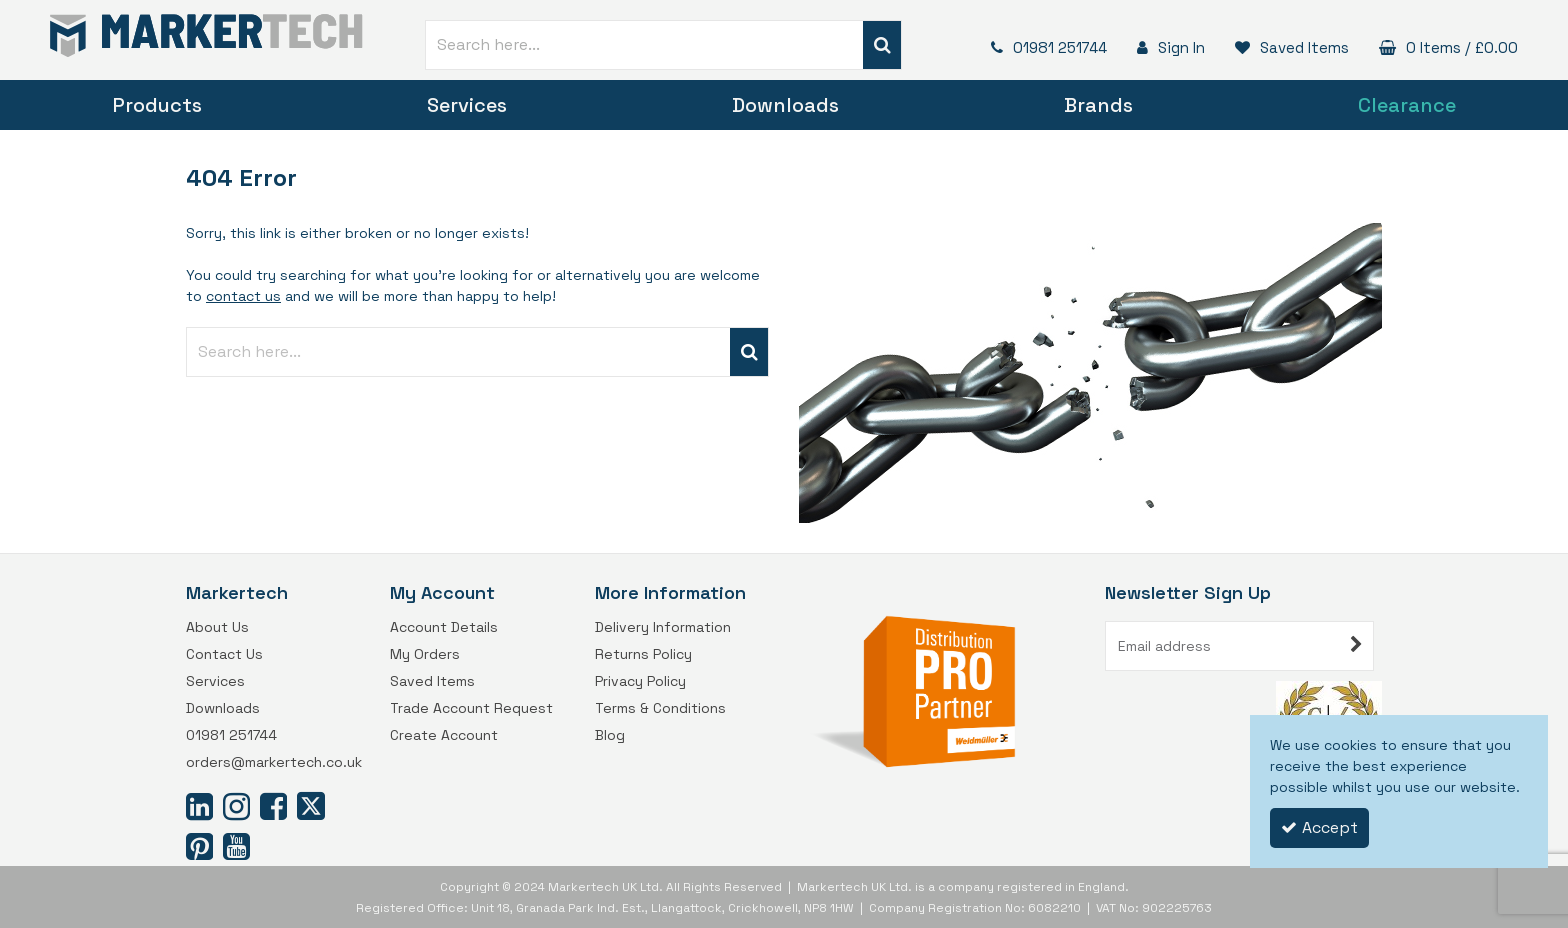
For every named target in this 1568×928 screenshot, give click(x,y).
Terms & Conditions (660, 708)
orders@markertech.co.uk (274, 762)
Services (467, 105)
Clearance (1407, 105)
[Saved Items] (1287, 47)
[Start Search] (882, 45)
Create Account (444, 735)
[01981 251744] (1044, 47)
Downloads (785, 105)
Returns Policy (643, 654)
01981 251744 (231, 735)
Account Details (444, 627)
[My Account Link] (1166, 47)
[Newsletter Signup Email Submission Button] (1356, 646)
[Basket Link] (1443, 47)
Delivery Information (663, 627)
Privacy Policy (640, 681)
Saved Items (432, 681)
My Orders (425, 654)
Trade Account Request (471, 708)
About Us (217, 627)
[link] (199, 806)
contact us (243, 296)
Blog (610, 735)
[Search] (644, 45)
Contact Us (224, 654)
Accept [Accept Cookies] (1319, 827)
